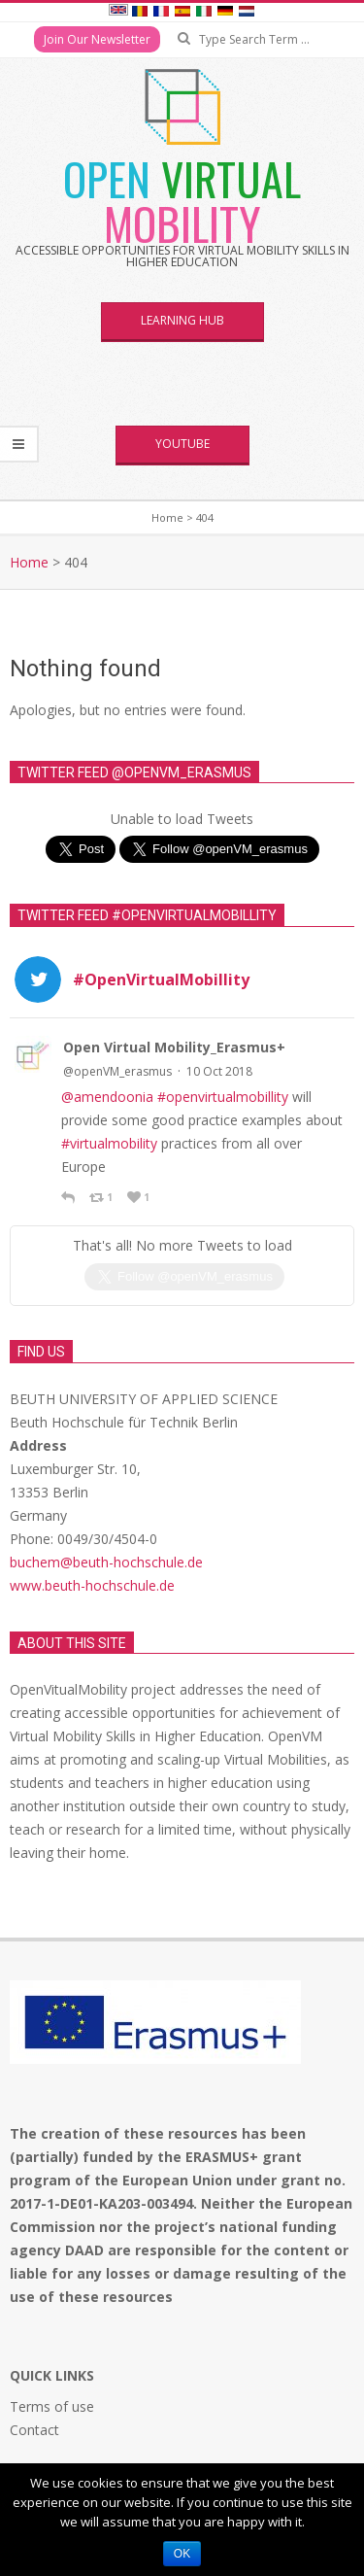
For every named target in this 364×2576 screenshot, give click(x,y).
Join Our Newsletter (97, 39)
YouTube (182, 443)
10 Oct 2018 (219, 1071)
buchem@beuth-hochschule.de (106, 1522)
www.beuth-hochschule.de (92, 1545)
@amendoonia (107, 1096)
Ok (182, 2553)
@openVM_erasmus (117, 1071)
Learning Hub (182, 320)
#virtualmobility (109, 1143)
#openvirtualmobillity (222, 1096)
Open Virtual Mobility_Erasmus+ (174, 1047)
